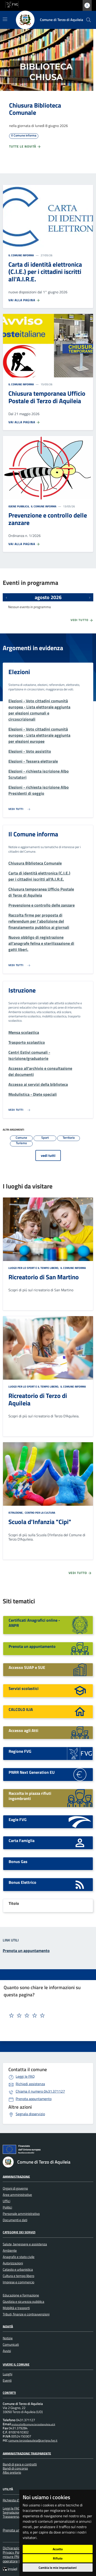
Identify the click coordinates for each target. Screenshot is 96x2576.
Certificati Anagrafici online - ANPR (34, 1622)
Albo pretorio (12, 2472)
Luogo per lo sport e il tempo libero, (34, 1268)
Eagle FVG (18, 1819)
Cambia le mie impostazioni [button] (58, 2567)
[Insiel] (11, 2569)
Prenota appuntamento (34, 2098)
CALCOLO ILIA (21, 1709)
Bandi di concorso (15, 2468)
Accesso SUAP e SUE (27, 1667)
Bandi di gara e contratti (20, 2464)
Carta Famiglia (21, 1840)
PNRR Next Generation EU (32, 1772)
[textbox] (40, 2015)
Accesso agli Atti (23, 1730)
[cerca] (88, 20)
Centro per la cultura (39, 1512)
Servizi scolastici (24, 1688)
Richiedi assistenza (30, 2084)
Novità (8, 2326)
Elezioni (19, 672)
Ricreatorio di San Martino (43, 1277)
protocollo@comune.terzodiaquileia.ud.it (33, 2424)
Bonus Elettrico (22, 1882)
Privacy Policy (14, 2552)
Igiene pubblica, (19, 506)
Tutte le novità (25, 146)
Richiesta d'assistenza (18, 2500)
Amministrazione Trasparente (27, 2453)
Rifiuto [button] (57, 2558)
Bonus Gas (18, 1861)
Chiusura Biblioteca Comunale (35, 109)
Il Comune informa (21, 255)
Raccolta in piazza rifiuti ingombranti (30, 1796)
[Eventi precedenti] (6, 597)
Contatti (9, 2392)
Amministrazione (16, 2176)
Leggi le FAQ (25, 2076)
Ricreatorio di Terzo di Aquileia (37, 1399)
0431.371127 (40, 2091)
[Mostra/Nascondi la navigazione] (5, 19)
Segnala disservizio (30, 2114)
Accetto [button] (58, 2549)
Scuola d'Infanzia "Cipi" (39, 1522)
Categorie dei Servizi (19, 2232)
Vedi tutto (82, 620)
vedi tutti (48, 1155)
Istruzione (22, 990)
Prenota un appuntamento (32, 1646)
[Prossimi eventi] (89, 597)
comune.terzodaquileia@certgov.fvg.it (32, 2440)
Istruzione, (16, 1512)
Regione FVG (20, 1751)
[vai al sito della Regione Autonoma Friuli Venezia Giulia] (11, 4)
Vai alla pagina (24, 300)
